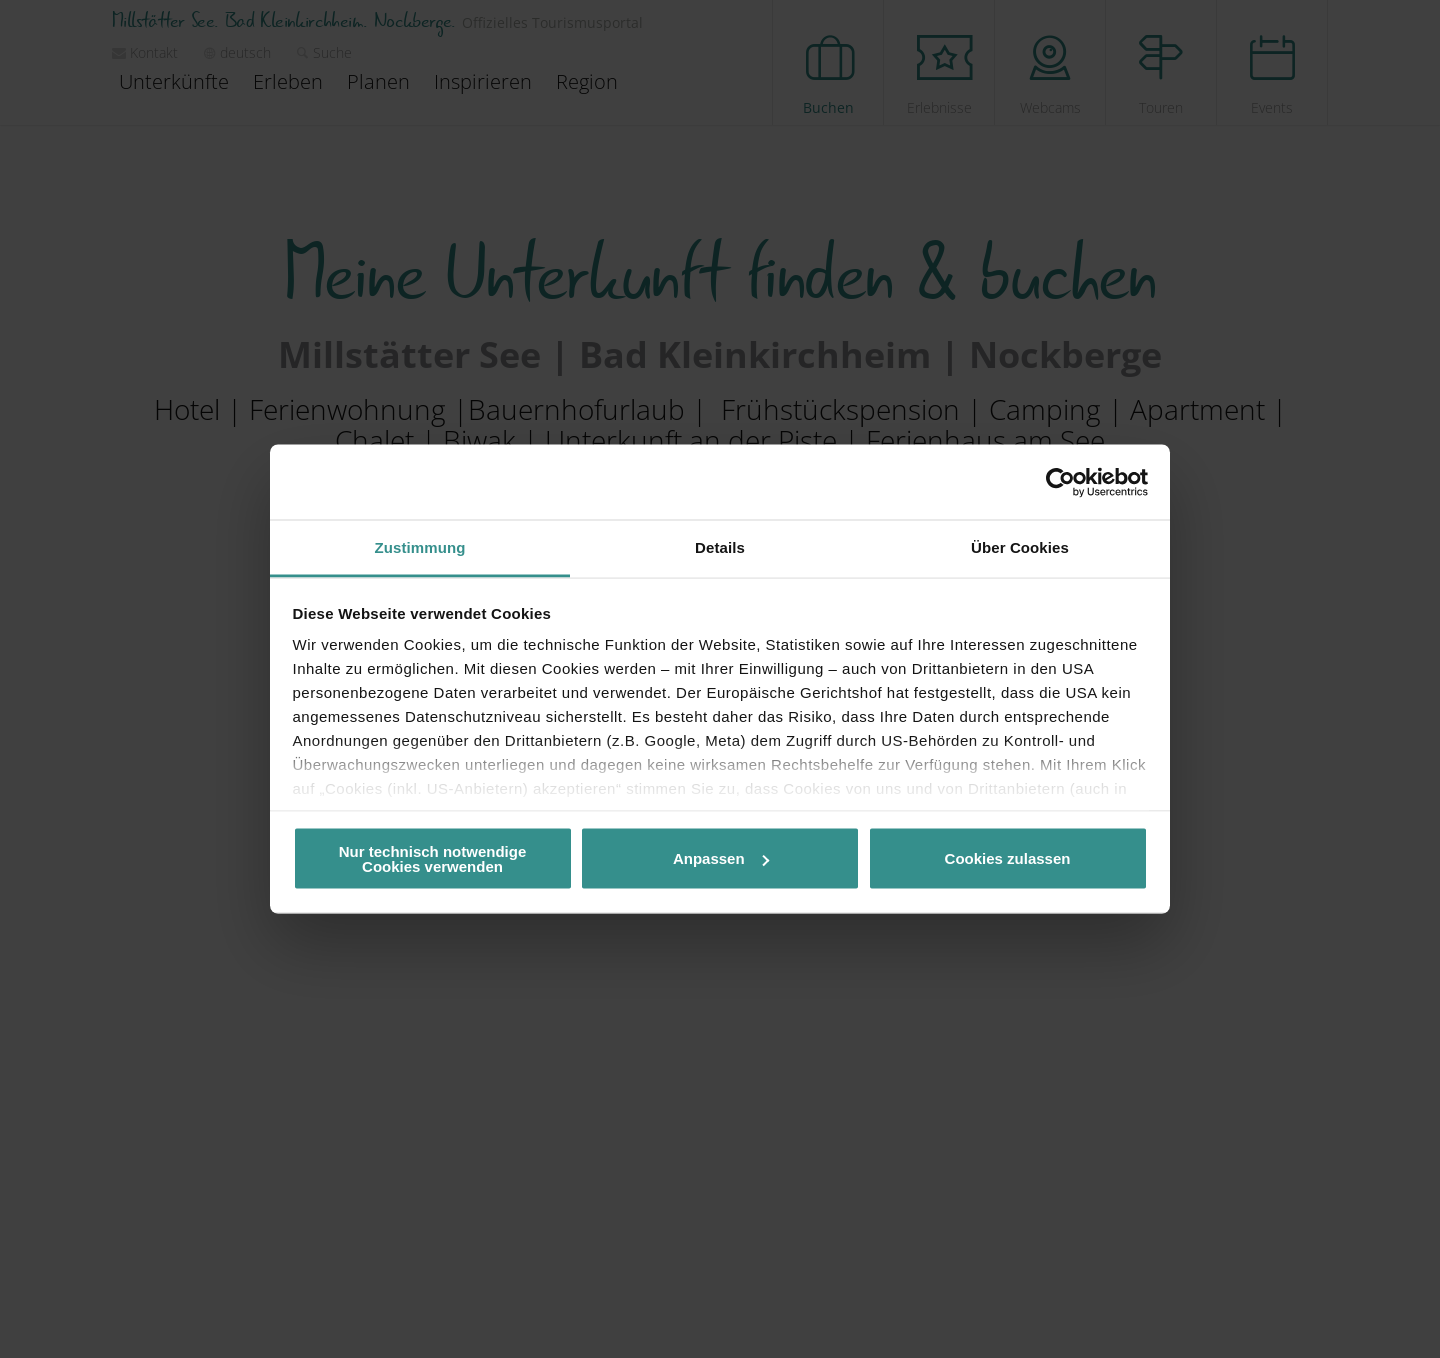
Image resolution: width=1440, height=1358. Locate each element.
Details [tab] (720, 547)
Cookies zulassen (1008, 858)
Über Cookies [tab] (1020, 547)
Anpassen (721, 858)
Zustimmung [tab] (420, 547)
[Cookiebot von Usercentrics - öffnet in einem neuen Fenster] (1060, 482)
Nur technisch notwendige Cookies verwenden (433, 858)
